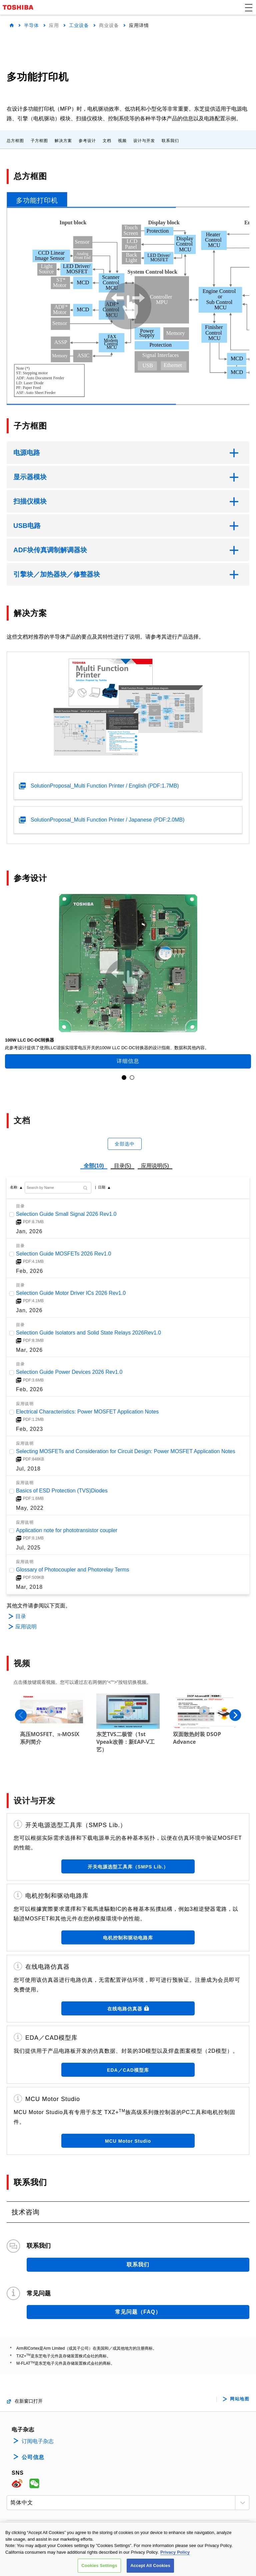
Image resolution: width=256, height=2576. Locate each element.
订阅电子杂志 (38, 2440)
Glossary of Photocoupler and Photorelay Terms (72, 1569)
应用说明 (26, 1626)
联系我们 (170, 140)
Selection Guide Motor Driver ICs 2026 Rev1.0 (71, 1293)
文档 (107, 140)
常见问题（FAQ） (138, 2311)
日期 (101, 1187)
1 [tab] (124, 1077)
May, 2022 (30, 1508)
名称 (13, 1187)
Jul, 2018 (28, 1468)
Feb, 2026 (29, 1271)
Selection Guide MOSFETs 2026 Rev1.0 (63, 1253)
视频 (122, 140)
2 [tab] (132, 1077)
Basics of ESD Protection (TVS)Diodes (62, 1490)
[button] (248, 7)
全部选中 (125, 1144)
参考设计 (87, 140)
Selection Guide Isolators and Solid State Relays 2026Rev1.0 (88, 1332)
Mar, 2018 (29, 1587)
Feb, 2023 (29, 1428)
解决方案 (63, 140)
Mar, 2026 (29, 1349)
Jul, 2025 (28, 1547)
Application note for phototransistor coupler (66, 1530)
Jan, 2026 (29, 1231)
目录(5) (122, 1166)
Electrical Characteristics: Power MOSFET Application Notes (87, 1411)
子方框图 (39, 140)
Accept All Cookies (150, 2566)
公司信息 (33, 2456)
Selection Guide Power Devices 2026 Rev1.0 (69, 1372)
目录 (20, 1616)
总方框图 (15, 140)
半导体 (31, 25)
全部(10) (94, 1166)
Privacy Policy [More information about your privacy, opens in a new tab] (175, 2552)
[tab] (37, 199)
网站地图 (239, 2398)
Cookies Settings (99, 2566)
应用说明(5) (155, 1166)
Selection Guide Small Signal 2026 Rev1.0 (66, 1214)
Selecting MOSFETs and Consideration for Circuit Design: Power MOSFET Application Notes (125, 1451)
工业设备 (79, 25)
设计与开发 (144, 140)
